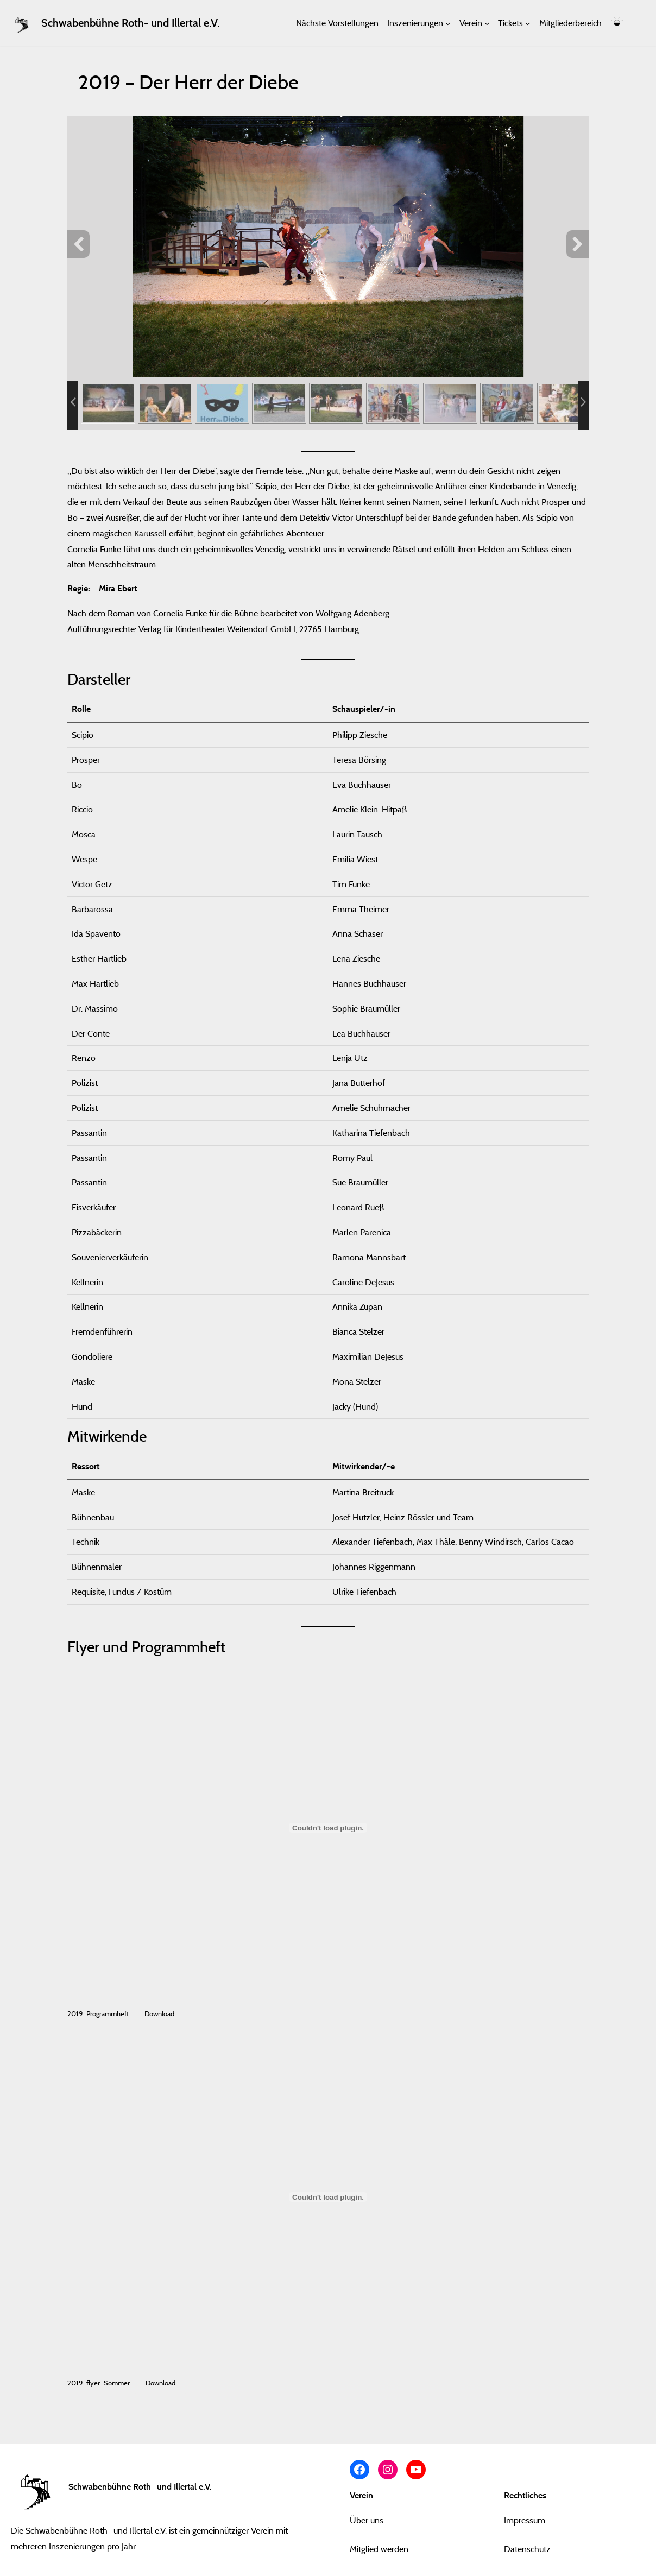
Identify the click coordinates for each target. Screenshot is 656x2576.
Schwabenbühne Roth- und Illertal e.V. (130, 22)
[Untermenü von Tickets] (528, 23)
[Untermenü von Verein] (487, 23)
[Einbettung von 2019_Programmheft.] (328, 1828)
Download (159, 2013)
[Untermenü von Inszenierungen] (448, 23)
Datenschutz (527, 2548)
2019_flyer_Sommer (98, 2382)
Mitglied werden (379, 2548)
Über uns (366, 2520)
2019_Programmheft (98, 2013)
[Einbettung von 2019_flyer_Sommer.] (328, 2197)
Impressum (524, 2520)
